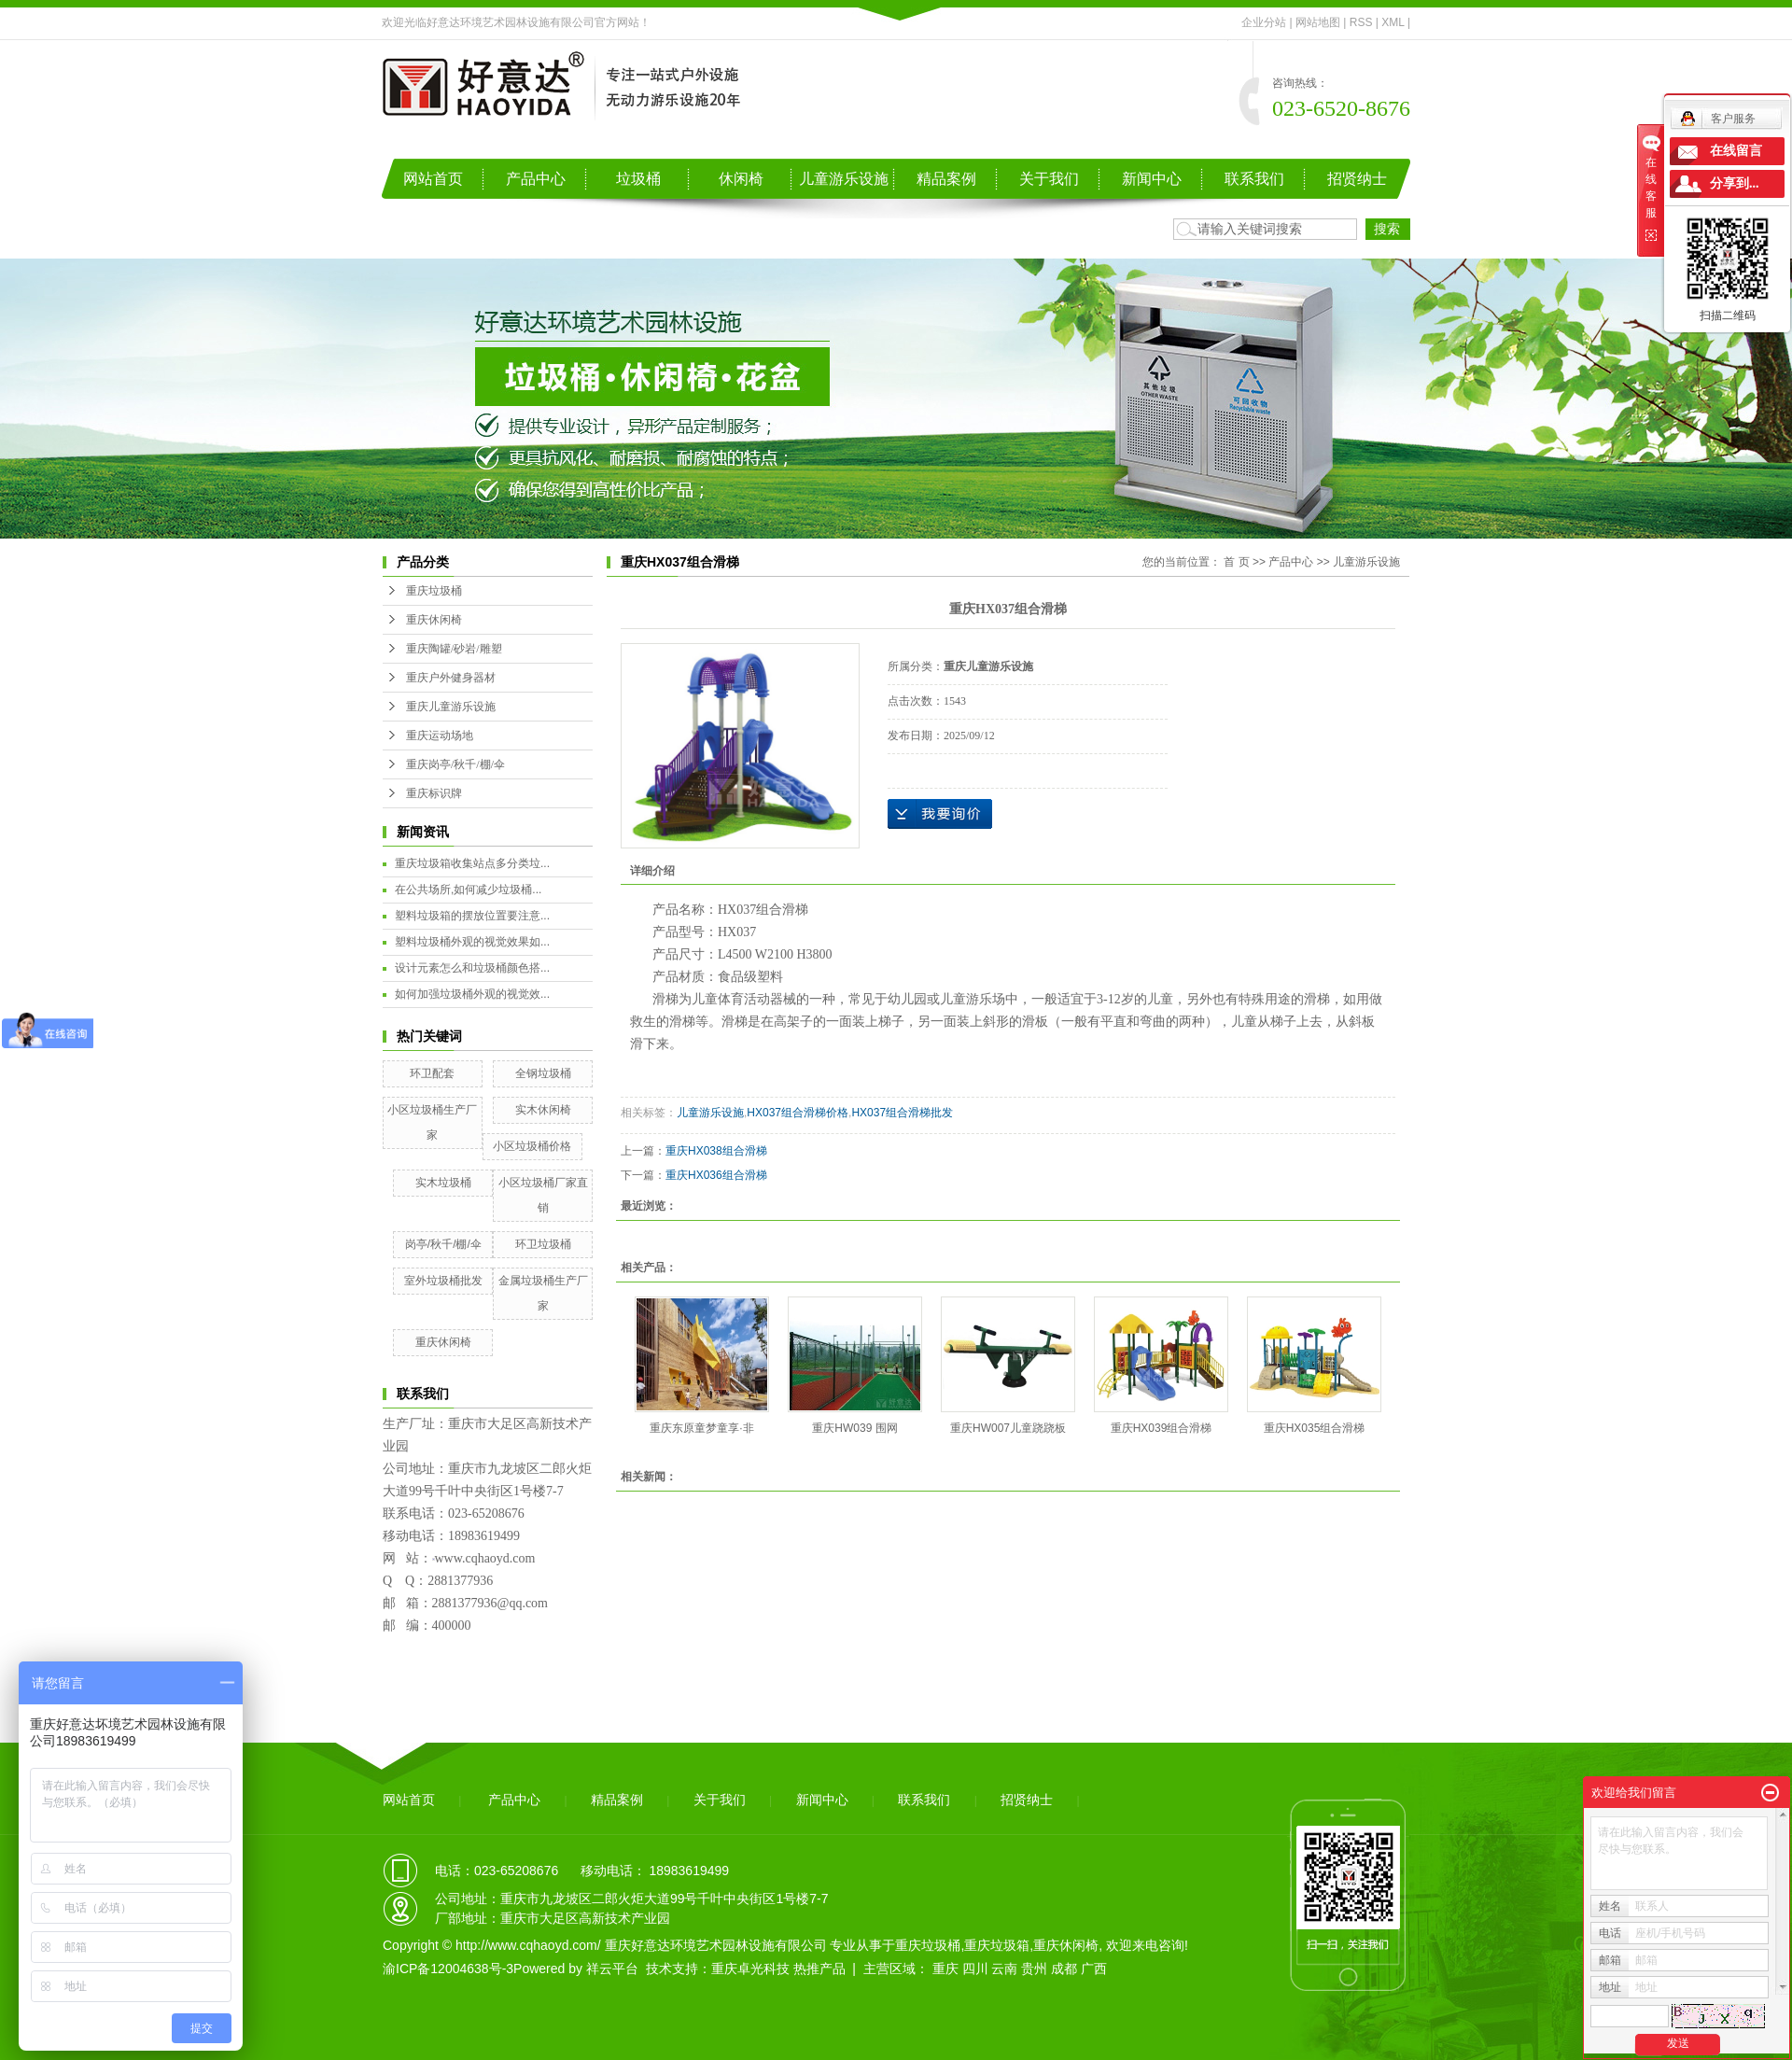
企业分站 (1263, 22)
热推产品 (819, 1968)
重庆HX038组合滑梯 (716, 1150)
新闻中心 (1152, 179)
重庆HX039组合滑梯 (1161, 1428)
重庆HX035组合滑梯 (1314, 1428)
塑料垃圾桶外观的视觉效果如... (472, 941)
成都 (1064, 1968)
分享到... (1734, 183)
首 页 (1236, 561)
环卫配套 (432, 1073)
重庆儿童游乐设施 (451, 706)
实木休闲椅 (543, 1109)
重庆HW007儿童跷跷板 (1008, 1428)
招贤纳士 (1357, 179)
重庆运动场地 (439, 735)
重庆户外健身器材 (451, 677)
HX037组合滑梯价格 (797, 1112)
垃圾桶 (638, 179)
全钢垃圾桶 (543, 1073)
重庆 (945, 1968)
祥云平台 (612, 1968)
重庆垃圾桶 (434, 590)
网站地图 (1317, 22)
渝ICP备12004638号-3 (448, 1968)
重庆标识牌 (434, 793)
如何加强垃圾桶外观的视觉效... (472, 994)
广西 (1094, 1968)
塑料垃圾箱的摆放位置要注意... (472, 915)
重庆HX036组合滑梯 (716, 1175)
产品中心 (536, 179)
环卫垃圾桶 (543, 1244)
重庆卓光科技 (750, 1968)
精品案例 (946, 179)
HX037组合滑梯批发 (902, 1112)
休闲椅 (741, 179)
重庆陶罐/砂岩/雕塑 (454, 648)
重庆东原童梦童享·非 (701, 1428)
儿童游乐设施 (844, 179)
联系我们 (1254, 179)
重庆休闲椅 (434, 619)
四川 (975, 1968)
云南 (1004, 1968)
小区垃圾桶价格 (532, 1146)
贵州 (1034, 1968)
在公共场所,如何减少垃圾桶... (468, 889)
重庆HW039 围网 (854, 1428)
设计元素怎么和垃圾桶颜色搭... (472, 967)
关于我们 (1049, 179)
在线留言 (1736, 151)
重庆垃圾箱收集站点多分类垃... (472, 863)
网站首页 (433, 179)
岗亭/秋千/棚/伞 (443, 1244)
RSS (1361, 22)
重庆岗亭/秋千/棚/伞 (455, 764)
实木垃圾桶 (443, 1182)
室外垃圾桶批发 (443, 1280)
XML (1392, 22)
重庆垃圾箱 (996, 1945)
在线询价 (940, 814)
